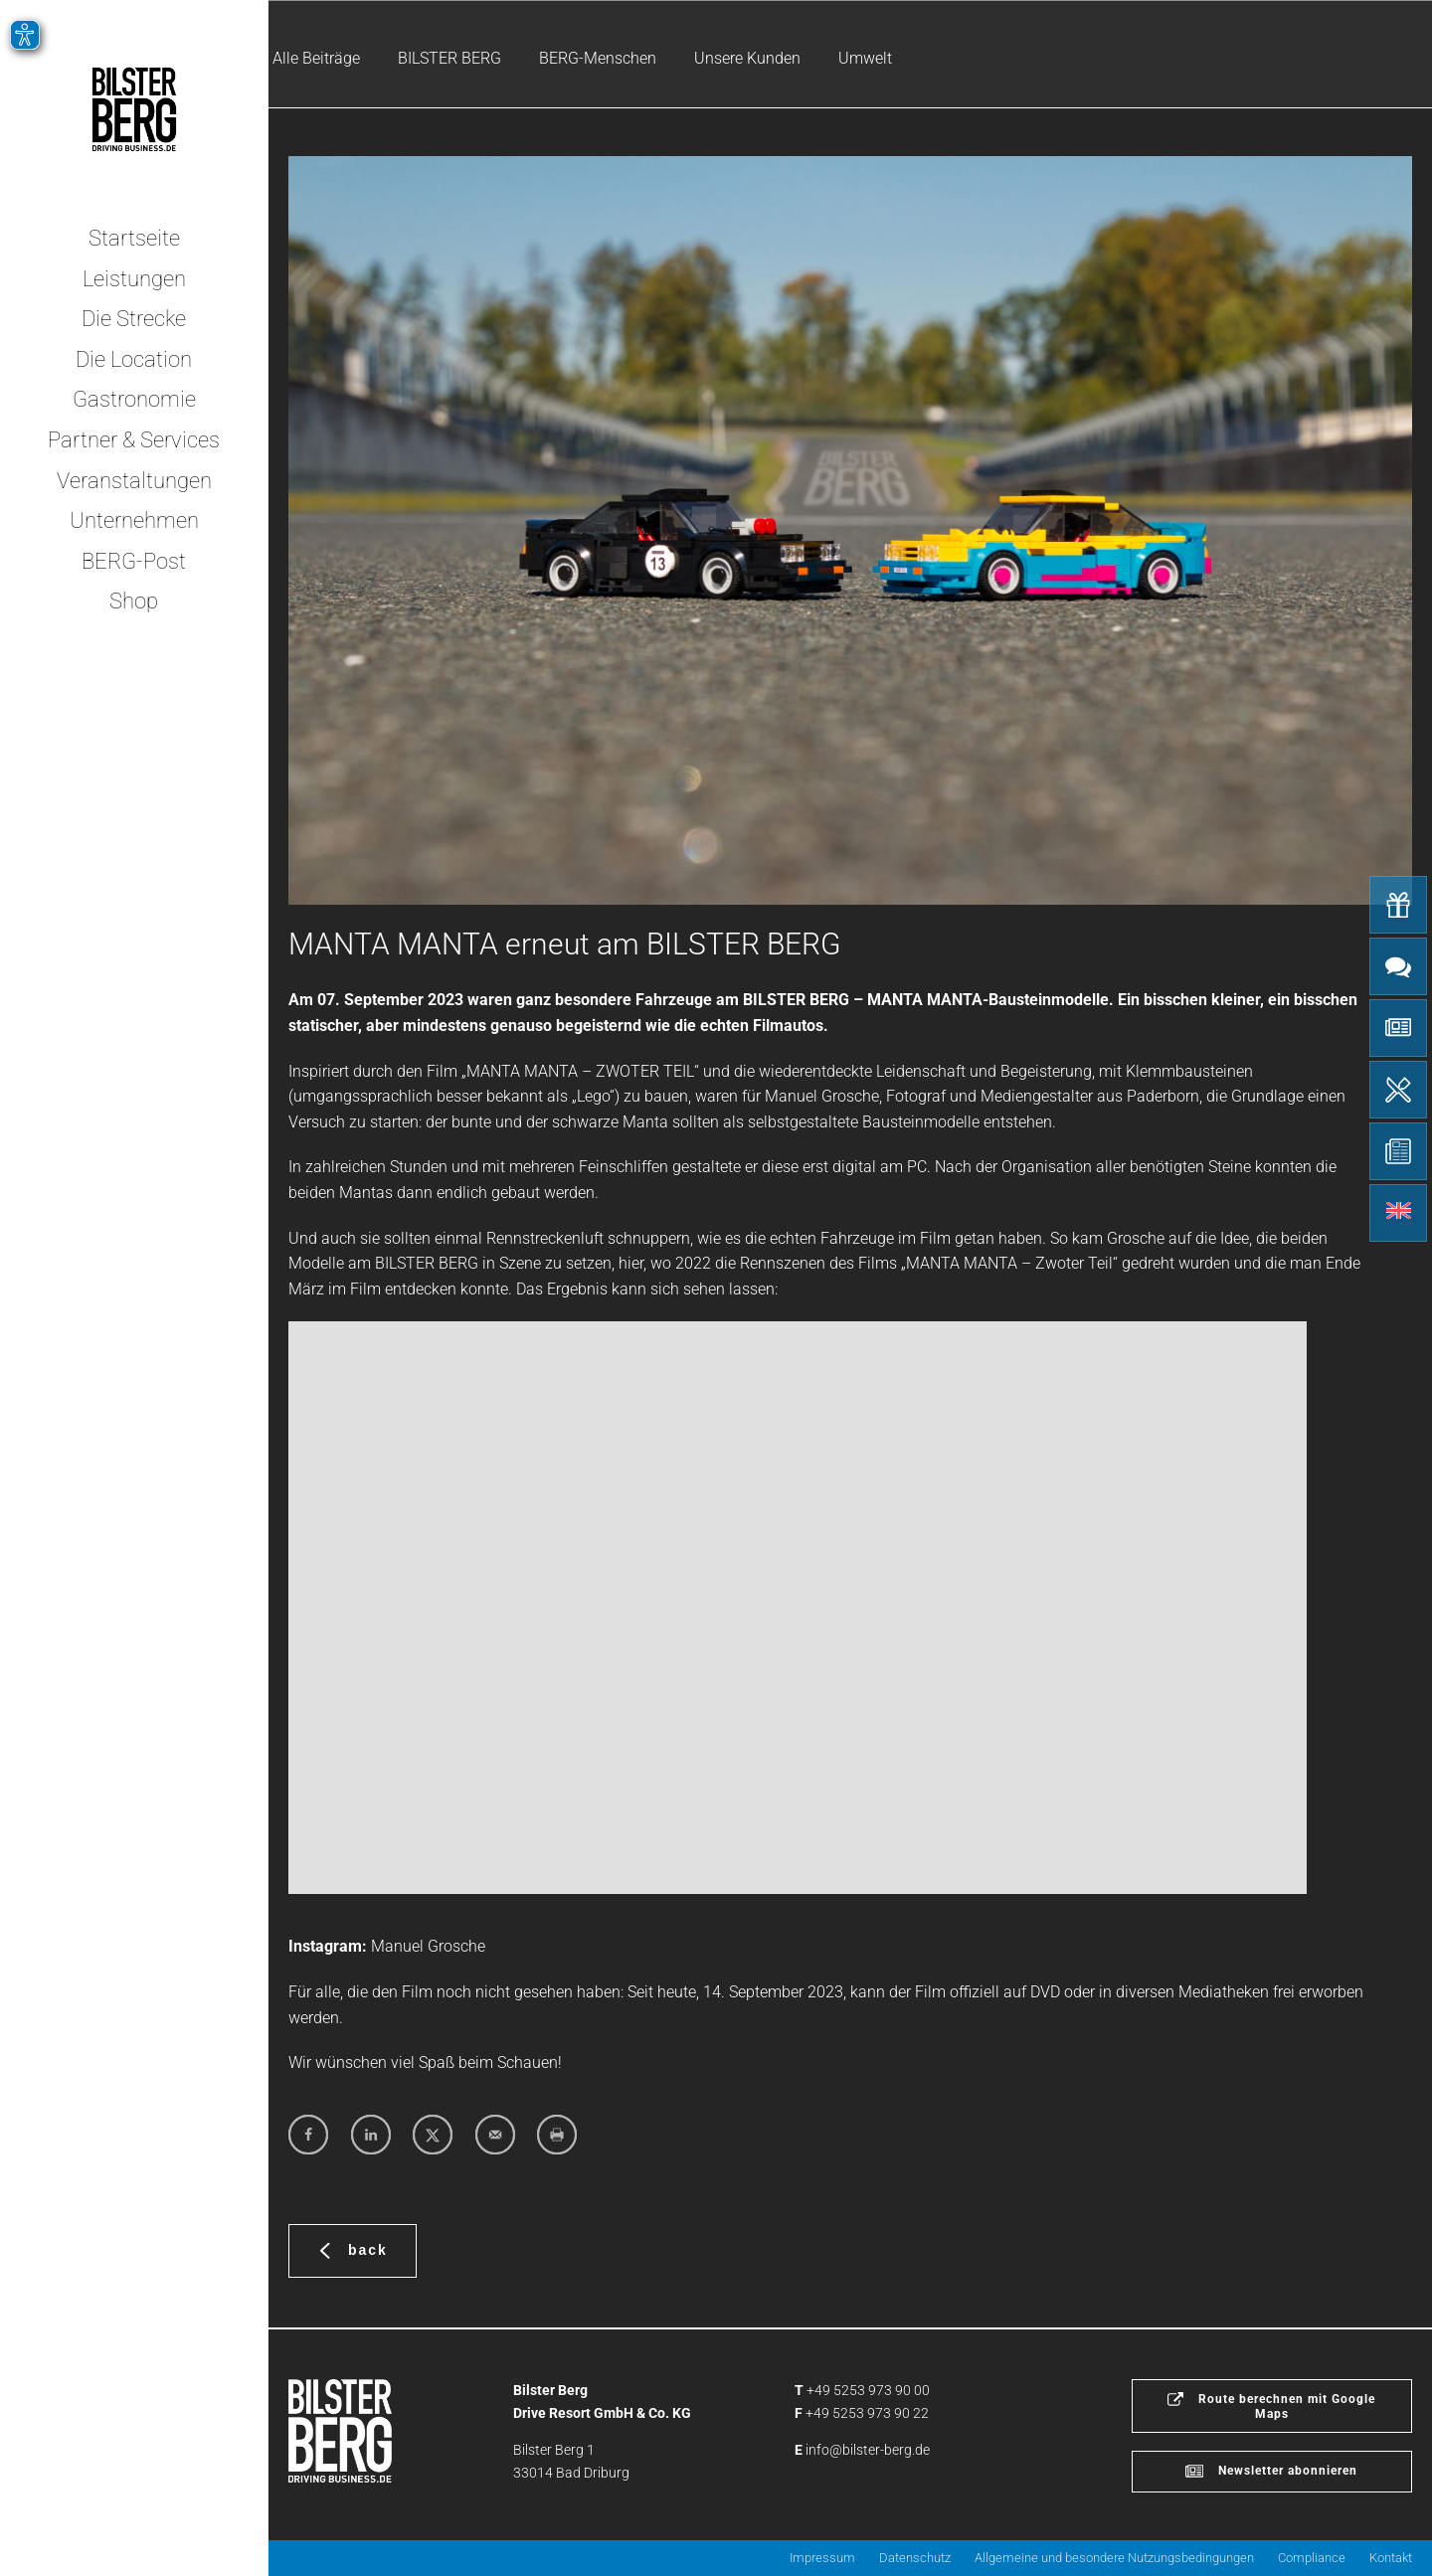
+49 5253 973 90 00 (868, 2390)
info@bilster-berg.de (868, 2450)
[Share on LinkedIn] (371, 2134)
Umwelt (865, 58)
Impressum (822, 2557)
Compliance (1311, 2557)
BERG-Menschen (597, 58)
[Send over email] (495, 2134)
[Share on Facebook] (308, 2134)
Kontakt (1390, 2557)
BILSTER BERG (449, 58)
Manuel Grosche (428, 1946)
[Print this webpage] (557, 2134)
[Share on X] (432, 2134)
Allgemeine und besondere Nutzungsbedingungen (1114, 2557)
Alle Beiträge (316, 58)
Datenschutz (915, 2557)
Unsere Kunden (747, 58)
